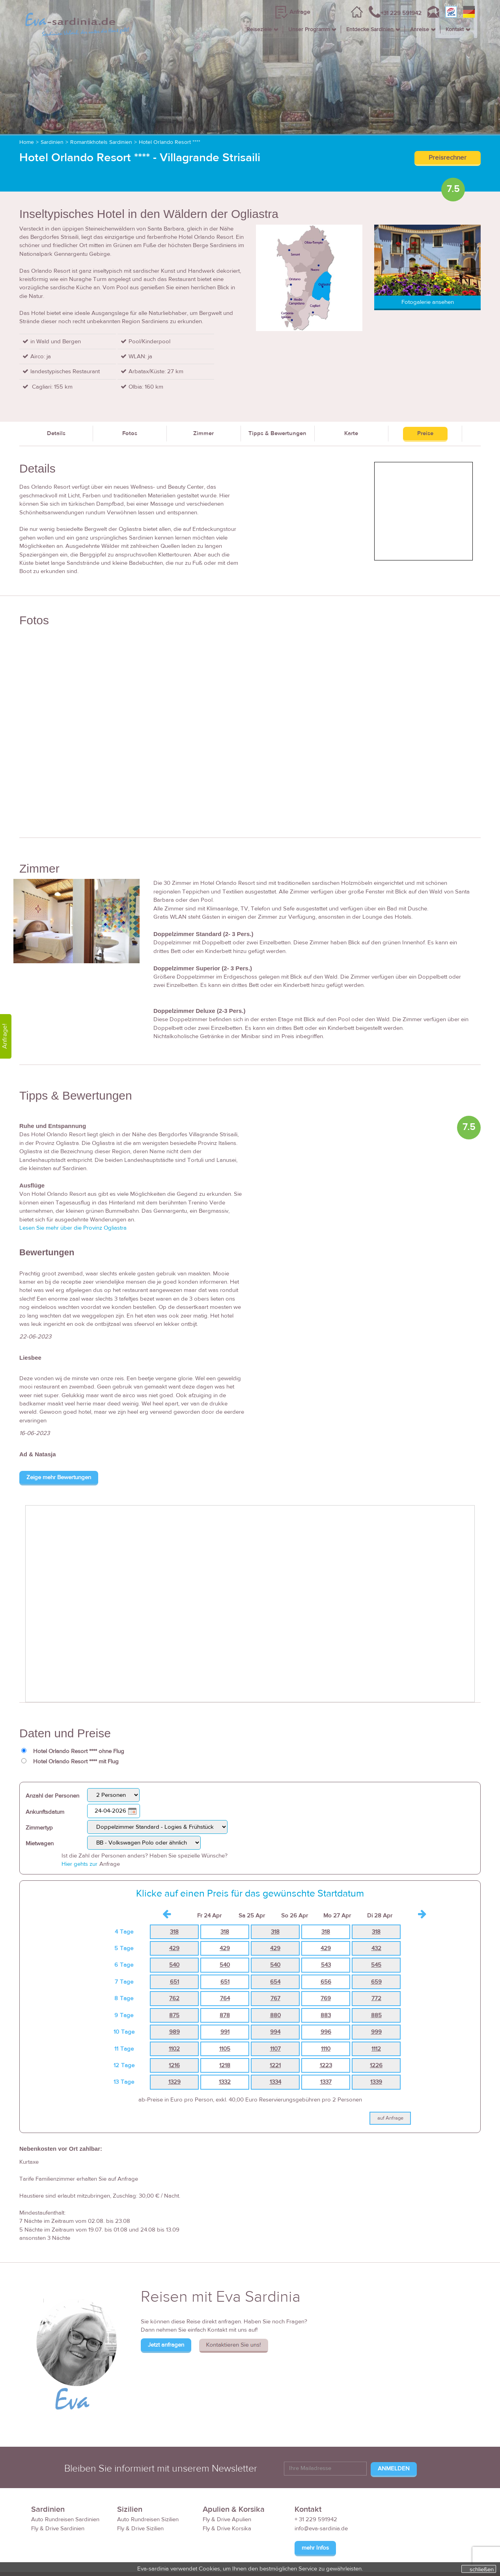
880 (275, 2015)
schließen (482, 2569)
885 (376, 2015)
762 (174, 1998)
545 (376, 1965)
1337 (326, 2082)
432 (376, 1948)
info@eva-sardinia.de (321, 2528)
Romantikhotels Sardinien (101, 142)
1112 (376, 2049)
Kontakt (455, 29)
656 (326, 1982)
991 (224, 2032)
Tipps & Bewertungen (277, 433)
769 (326, 1998)
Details (56, 433)
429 (174, 1948)
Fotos (129, 433)
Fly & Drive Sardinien (57, 2528)
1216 (174, 2065)
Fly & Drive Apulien (227, 2519)
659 (376, 1982)
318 (174, 1932)
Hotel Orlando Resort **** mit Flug (76, 1761)
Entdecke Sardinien (370, 29)
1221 (275, 2065)
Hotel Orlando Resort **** (169, 142)
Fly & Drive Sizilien (140, 2528)
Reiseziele (259, 29)
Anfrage (299, 12)
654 (275, 1982)
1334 (275, 2082)
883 (326, 2015)
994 (275, 2032)
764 (225, 1998)
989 (174, 2032)
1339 (376, 2082)
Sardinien (52, 142)
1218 (224, 2065)
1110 (325, 2049)
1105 (224, 2049)
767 (275, 1998)
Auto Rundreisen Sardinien (65, 2519)
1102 (174, 2049)
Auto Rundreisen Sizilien (148, 2519)
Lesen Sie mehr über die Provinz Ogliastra (73, 1228)
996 (326, 2032)
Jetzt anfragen (166, 2345)
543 (326, 1965)
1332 (225, 2082)
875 (174, 2015)
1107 (275, 2049)
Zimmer (203, 433)
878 (225, 2015)
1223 (326, 2065)
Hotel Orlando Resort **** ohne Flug (78, 1751)
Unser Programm (309, 29)
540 (174, 1965)
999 (376, 2032)
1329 (174, 2082)
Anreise (419, 29)
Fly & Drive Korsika (227, 2528)
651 (174, 1982)
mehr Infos (315, 2548)
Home (26, 142)
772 (376, 1998)
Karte (351, 433)
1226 (376, 2065)
